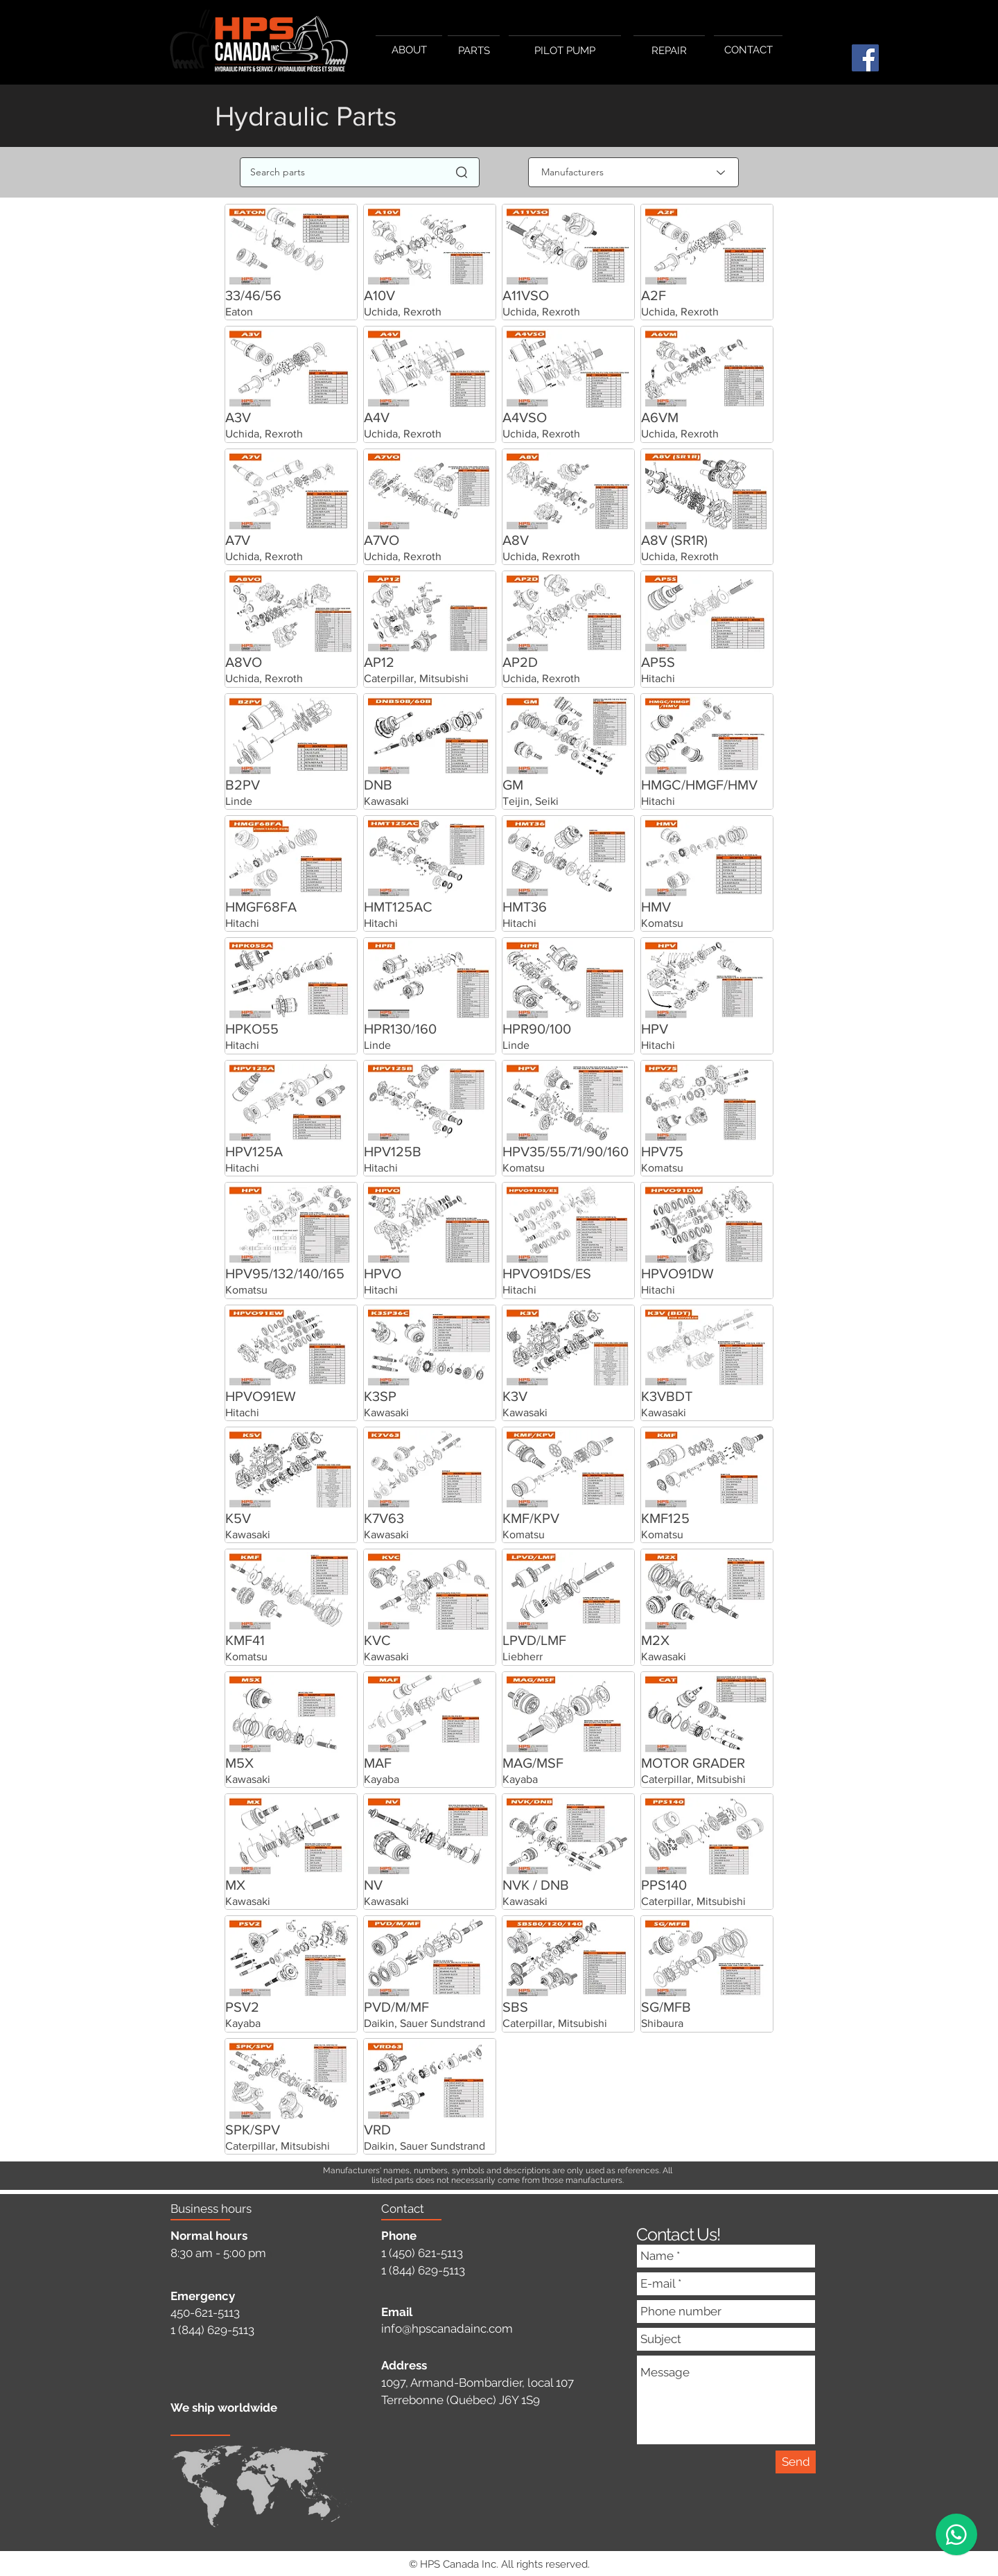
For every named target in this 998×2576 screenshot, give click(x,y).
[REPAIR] (669, 50)
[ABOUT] (409, 50)
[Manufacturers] (633, 172)
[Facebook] (865, 57)
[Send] (796, 2462)
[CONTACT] (748, 50)
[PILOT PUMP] (565, 50)
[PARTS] (474, 50)
